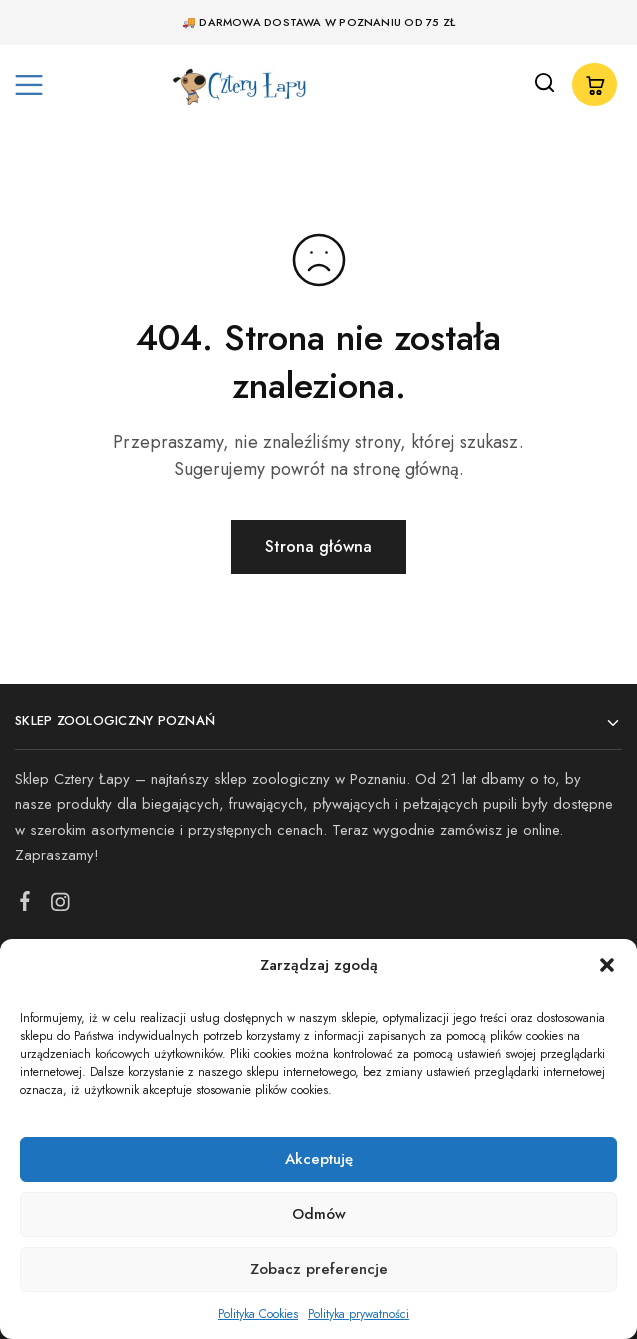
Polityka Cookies (258, 1314)
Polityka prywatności (358, 1314)
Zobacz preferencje (319, 1269)
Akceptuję (319, 1159)
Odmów (319, 1214)
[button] (607, 965)
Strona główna (318, 546)
